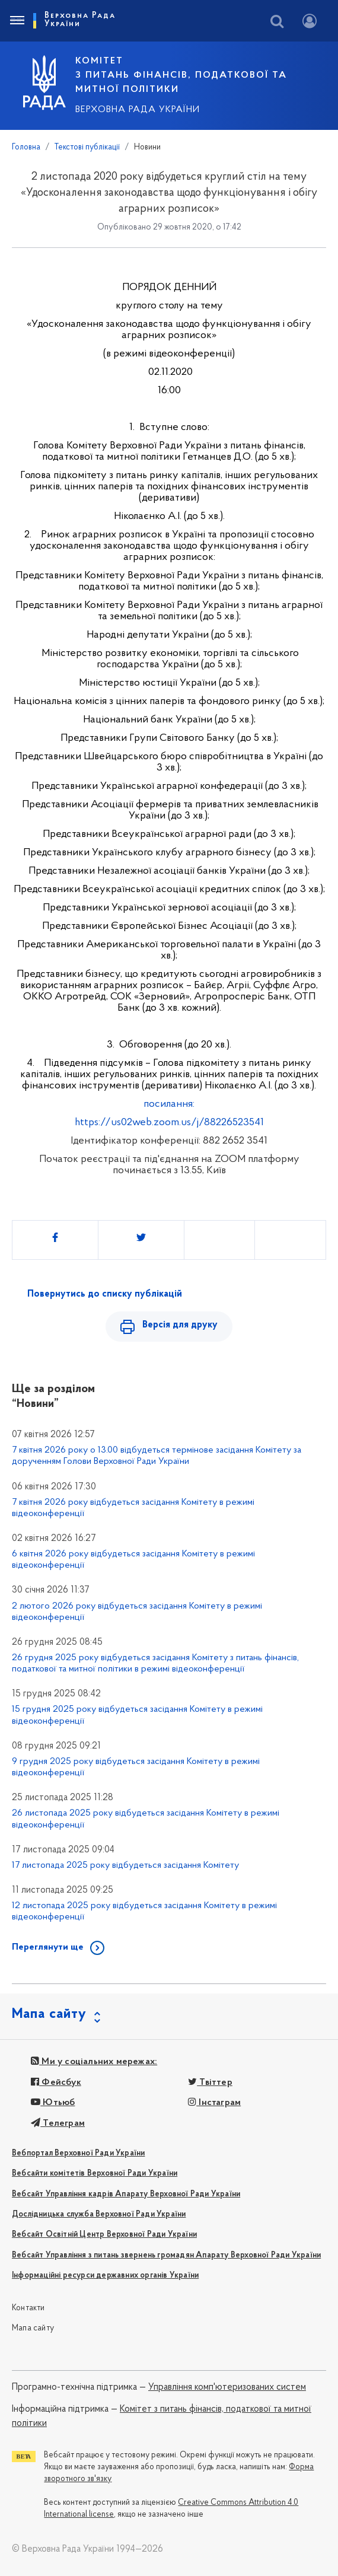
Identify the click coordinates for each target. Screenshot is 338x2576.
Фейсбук (56, 2082)
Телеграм (58, 2123)
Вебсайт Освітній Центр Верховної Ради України (104, 2234)
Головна (26, 147)
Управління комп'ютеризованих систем (227, 2387)
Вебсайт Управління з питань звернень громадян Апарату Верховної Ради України (166, 2255)
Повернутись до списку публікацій (104, 1294)
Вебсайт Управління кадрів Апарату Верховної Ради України (126, 2194)
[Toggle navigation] (16, 20)
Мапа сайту (33, 2328)
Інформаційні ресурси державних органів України (105, 2275)
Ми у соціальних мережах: (94, 2061)
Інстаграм (214, 2102)
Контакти (28, 2308)
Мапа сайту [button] (49, 2014)
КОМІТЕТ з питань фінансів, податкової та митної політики (181, 75)
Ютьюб (53, 2102)
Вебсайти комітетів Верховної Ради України (94, 2173)
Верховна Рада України (137, 109)
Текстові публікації (87, 147)
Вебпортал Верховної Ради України (78, 2153)
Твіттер (210, 2082)
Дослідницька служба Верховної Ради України (99, 2214)
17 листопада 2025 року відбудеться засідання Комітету (125, 1865)
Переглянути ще (48, 1947)
